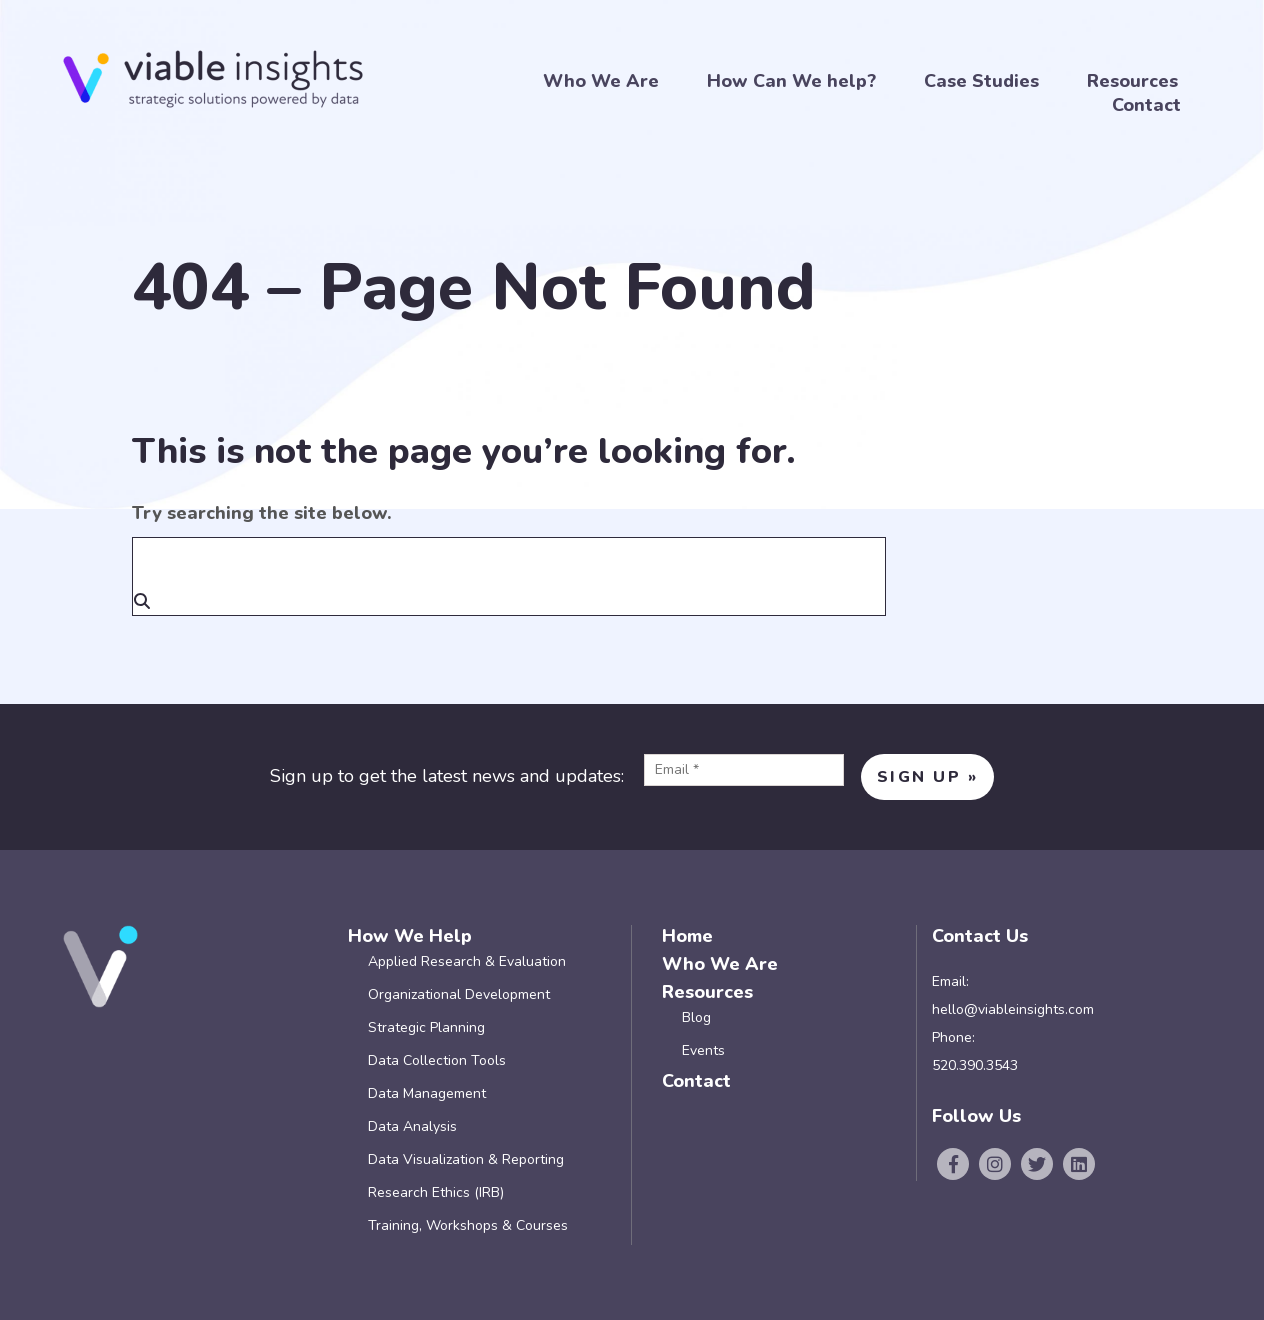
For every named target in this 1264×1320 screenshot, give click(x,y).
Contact (1146, 105)
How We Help (410, 936)
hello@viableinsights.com (1013, 1009)
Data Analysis (412, 1126)
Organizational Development (459, 994)
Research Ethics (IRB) (436, 1192)
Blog (696, 1017)
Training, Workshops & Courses (468, 1225)
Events (703, 1050)
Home (687, 936)
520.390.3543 (975, 1065)
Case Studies (981, 81)
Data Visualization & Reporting (466, 1159)
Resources (1132, 81)
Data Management (427, 1093)
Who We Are (601, 81)
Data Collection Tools (437, 1060)
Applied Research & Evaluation (467, 961)
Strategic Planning (426, 1027)
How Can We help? (791, 81)
